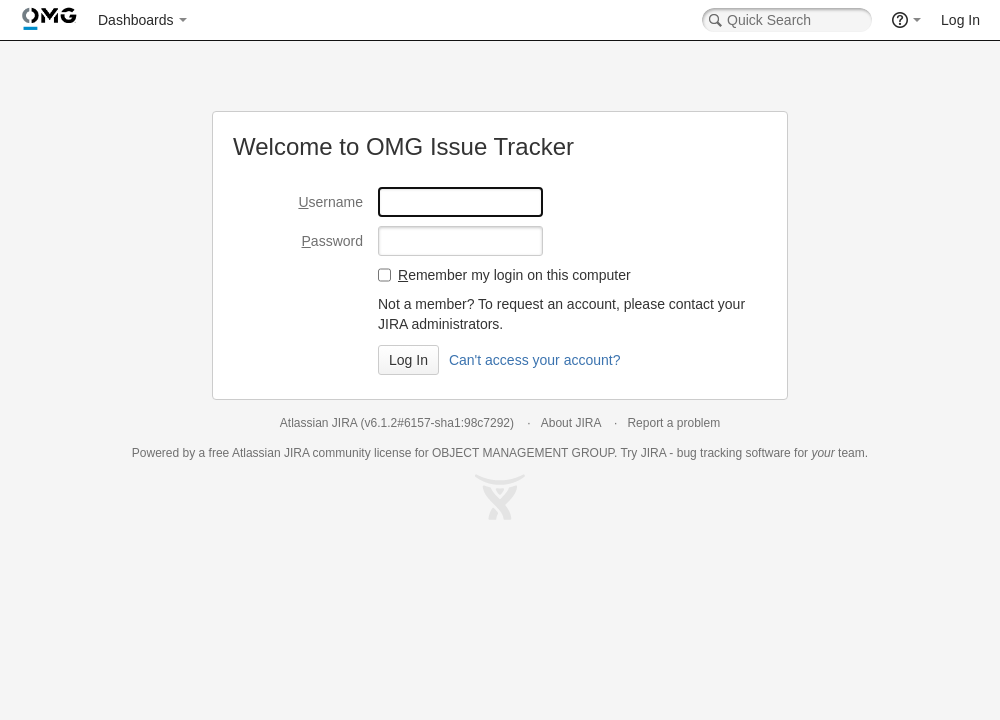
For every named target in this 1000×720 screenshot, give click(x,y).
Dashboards (136, 20)
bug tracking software (734, 453)
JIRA (296, 453)
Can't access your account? (535, 360)
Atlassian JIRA (318, 423)
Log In (960, 20)
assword (332, 241)
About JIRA (571, 423)
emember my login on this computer (514, 275)
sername (330, 202)
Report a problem (673, 423)
